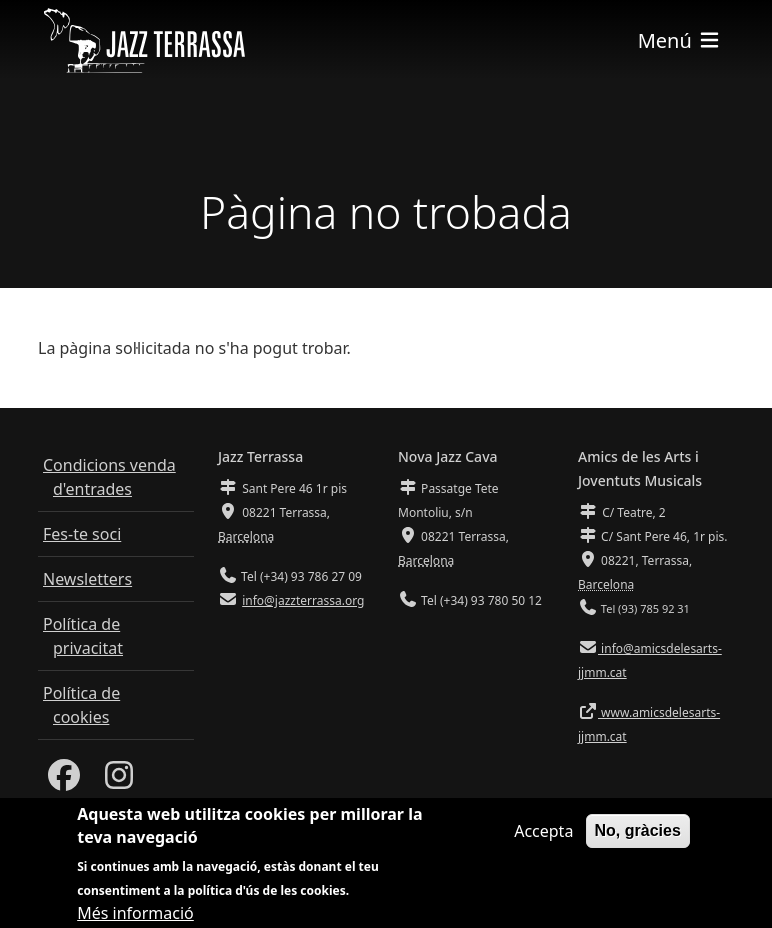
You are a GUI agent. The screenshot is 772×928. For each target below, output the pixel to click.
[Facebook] (64, 781)
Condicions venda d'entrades (109, 477)
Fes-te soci (82, 534)
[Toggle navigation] (680, 40)
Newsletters (87, 579)
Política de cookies (81, 705)
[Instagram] (119, 781)
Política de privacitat (83, 636)
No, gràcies (638, 838)
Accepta (543, 839)
